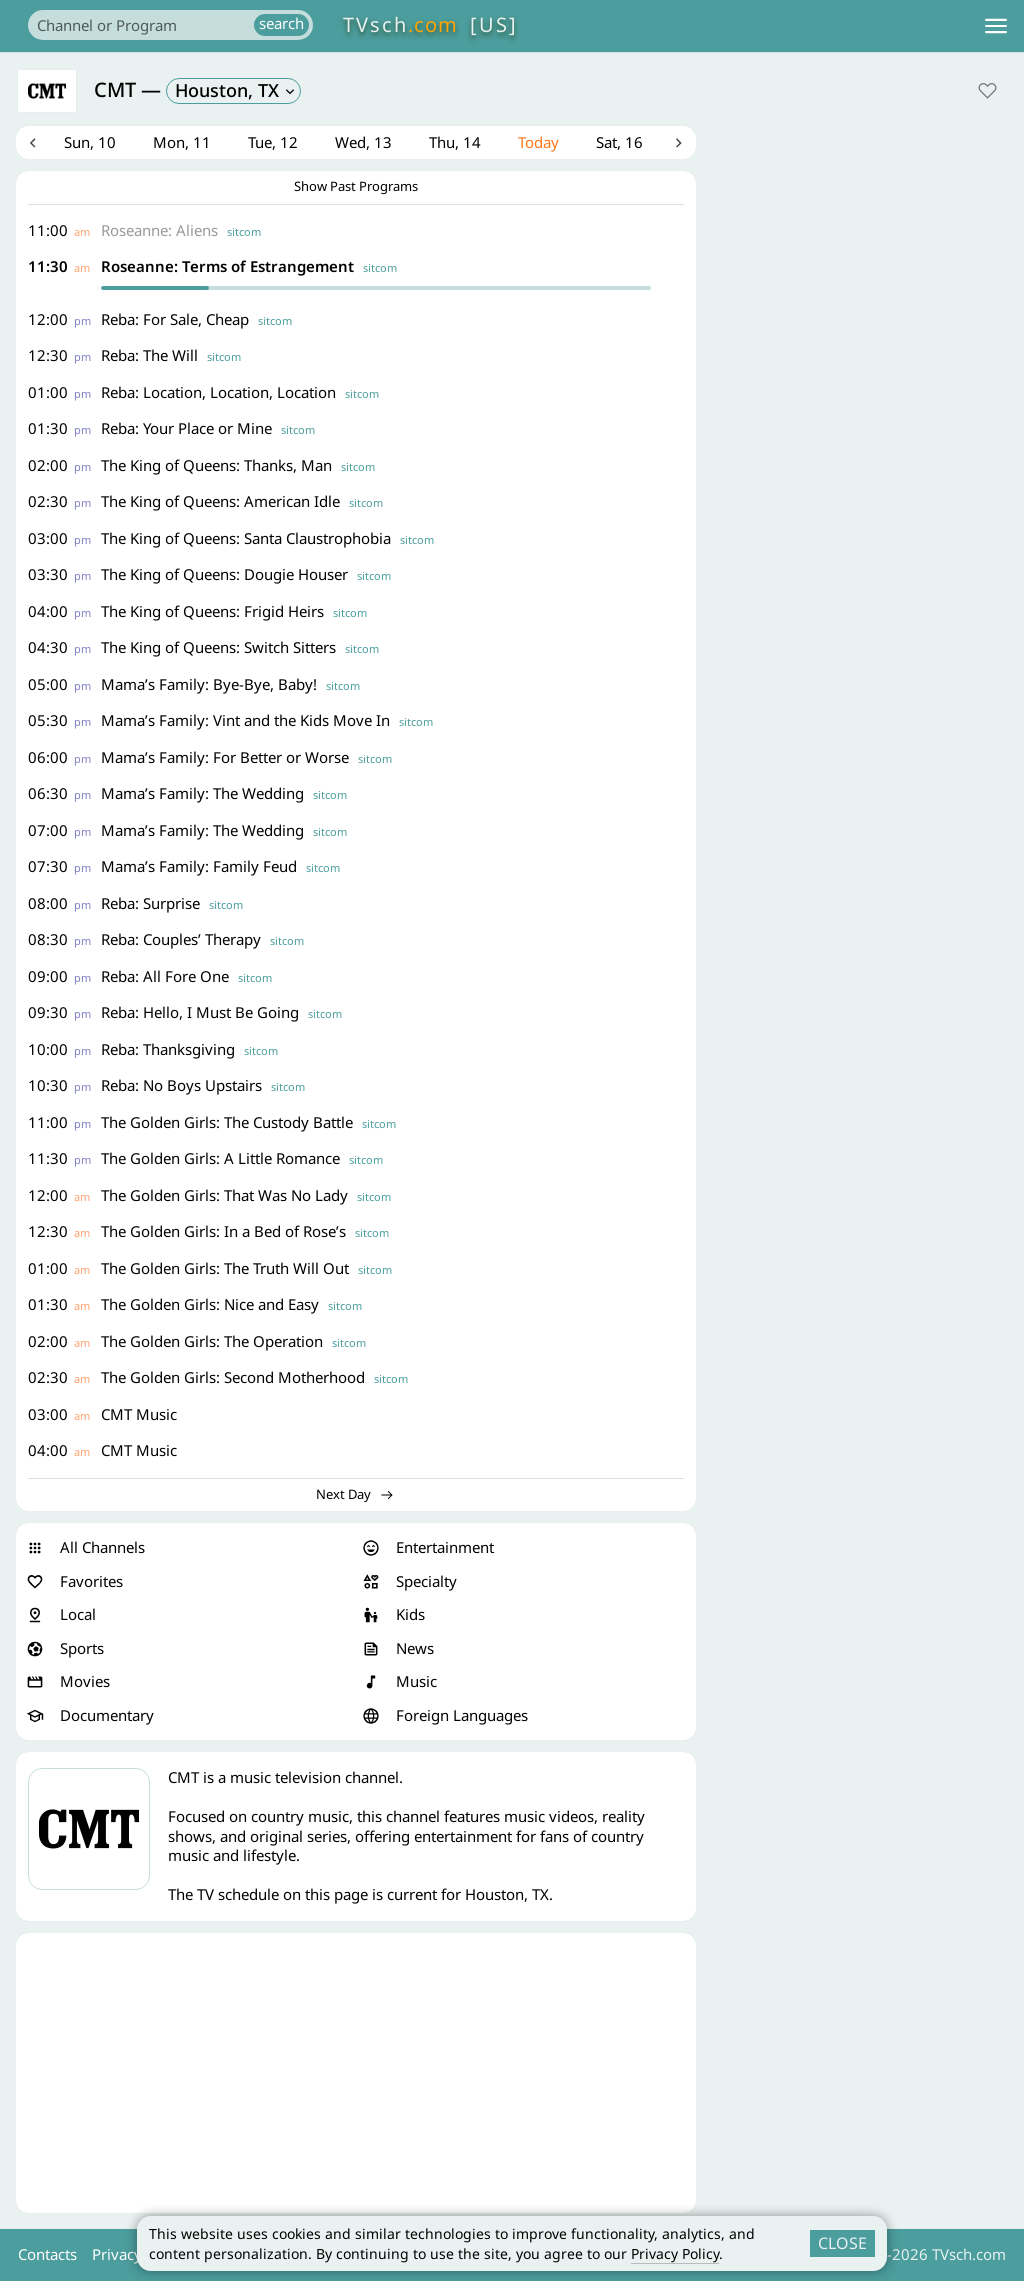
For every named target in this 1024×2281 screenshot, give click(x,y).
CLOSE (842, 2243)
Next (679, 144)
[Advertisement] (356, 2075)
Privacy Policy (675, 2253)
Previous (33, 144)
